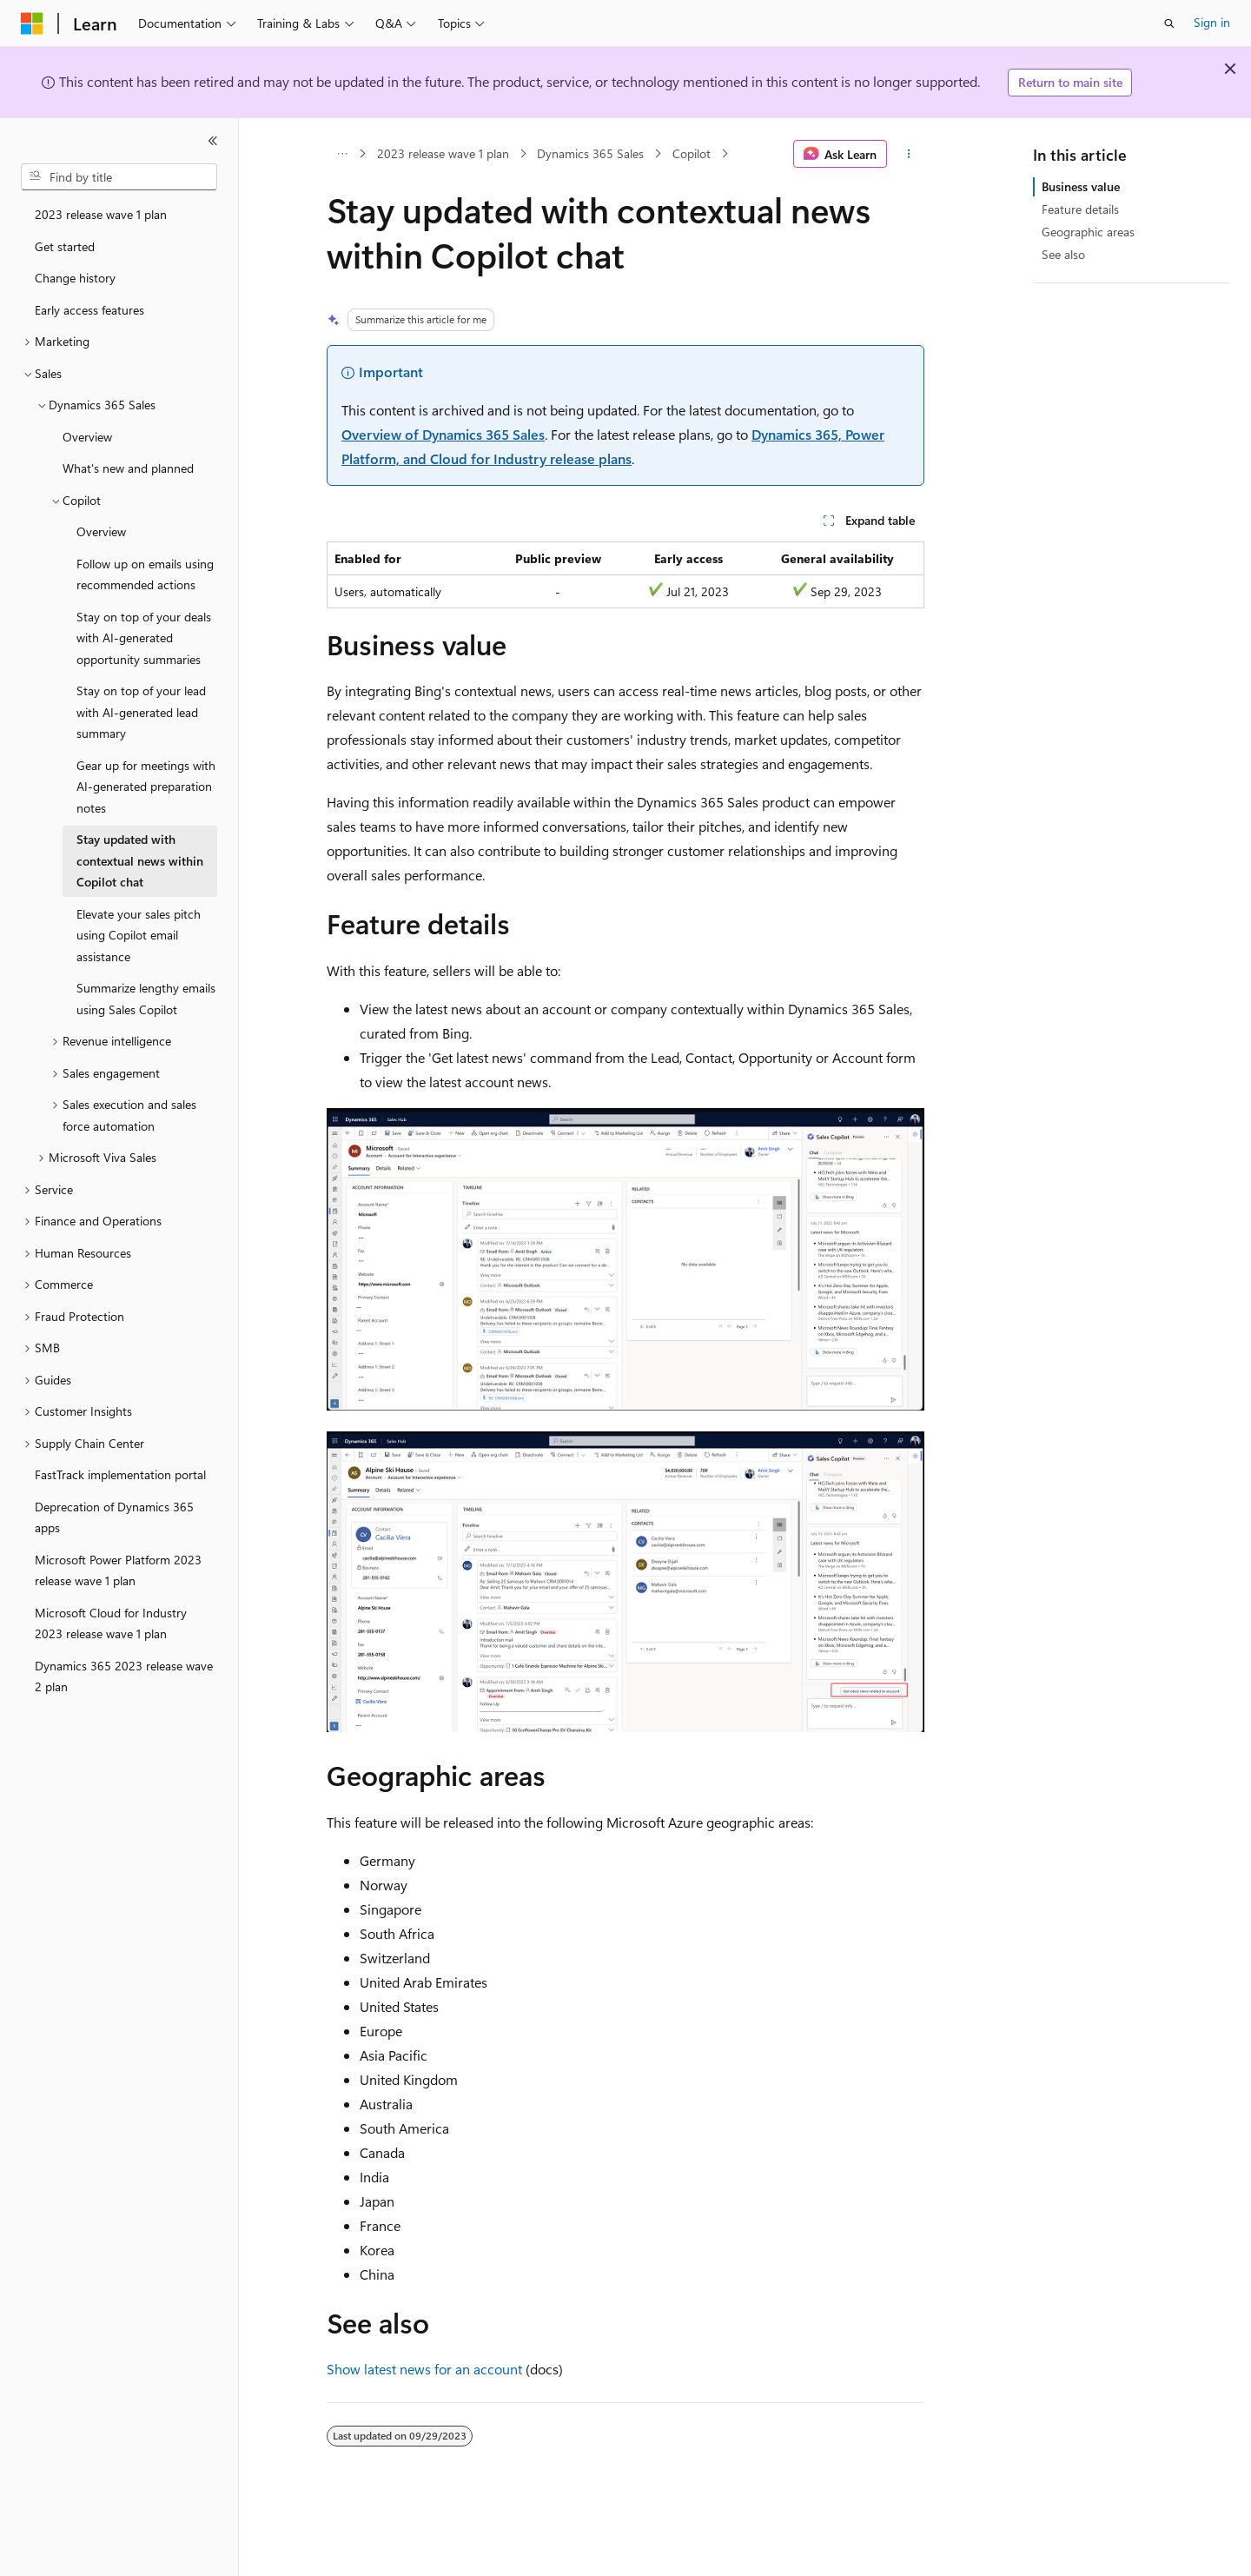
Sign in (1212, 22)
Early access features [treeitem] (89, 310)
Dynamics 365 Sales (590, 153)
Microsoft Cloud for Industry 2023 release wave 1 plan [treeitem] (111, 1623)
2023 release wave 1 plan (443, 153)
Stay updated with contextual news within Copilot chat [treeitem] (139, 860)
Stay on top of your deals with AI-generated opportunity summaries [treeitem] (143, 637)
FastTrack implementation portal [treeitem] (120, 1474)
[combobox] (119, 177)
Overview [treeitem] (87, 436)
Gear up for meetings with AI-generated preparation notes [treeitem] (145, 786)
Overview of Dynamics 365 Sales (443, 434)
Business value (1081, 186)
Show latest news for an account (424, 2369)
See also (1063, 254)
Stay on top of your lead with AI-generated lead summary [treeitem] (141, 711)
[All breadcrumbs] (342, 154)
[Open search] (1169, 23)
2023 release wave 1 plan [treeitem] (101, 214)
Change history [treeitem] (75, 277)
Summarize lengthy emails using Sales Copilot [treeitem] (145, 998)
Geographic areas (1088, 231)
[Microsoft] (32, 23)
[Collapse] (213, 140)
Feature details (1080, 209)
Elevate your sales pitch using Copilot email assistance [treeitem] (138, 935)
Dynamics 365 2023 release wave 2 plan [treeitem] (124, 1676)
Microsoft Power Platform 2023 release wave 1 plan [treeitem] (118, 1570)
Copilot (691, 153)
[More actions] (909, 154)
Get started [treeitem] (65, 246)
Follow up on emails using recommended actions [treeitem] (145, 574)
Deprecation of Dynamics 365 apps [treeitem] (114, 1517)
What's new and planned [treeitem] (128, 468)
